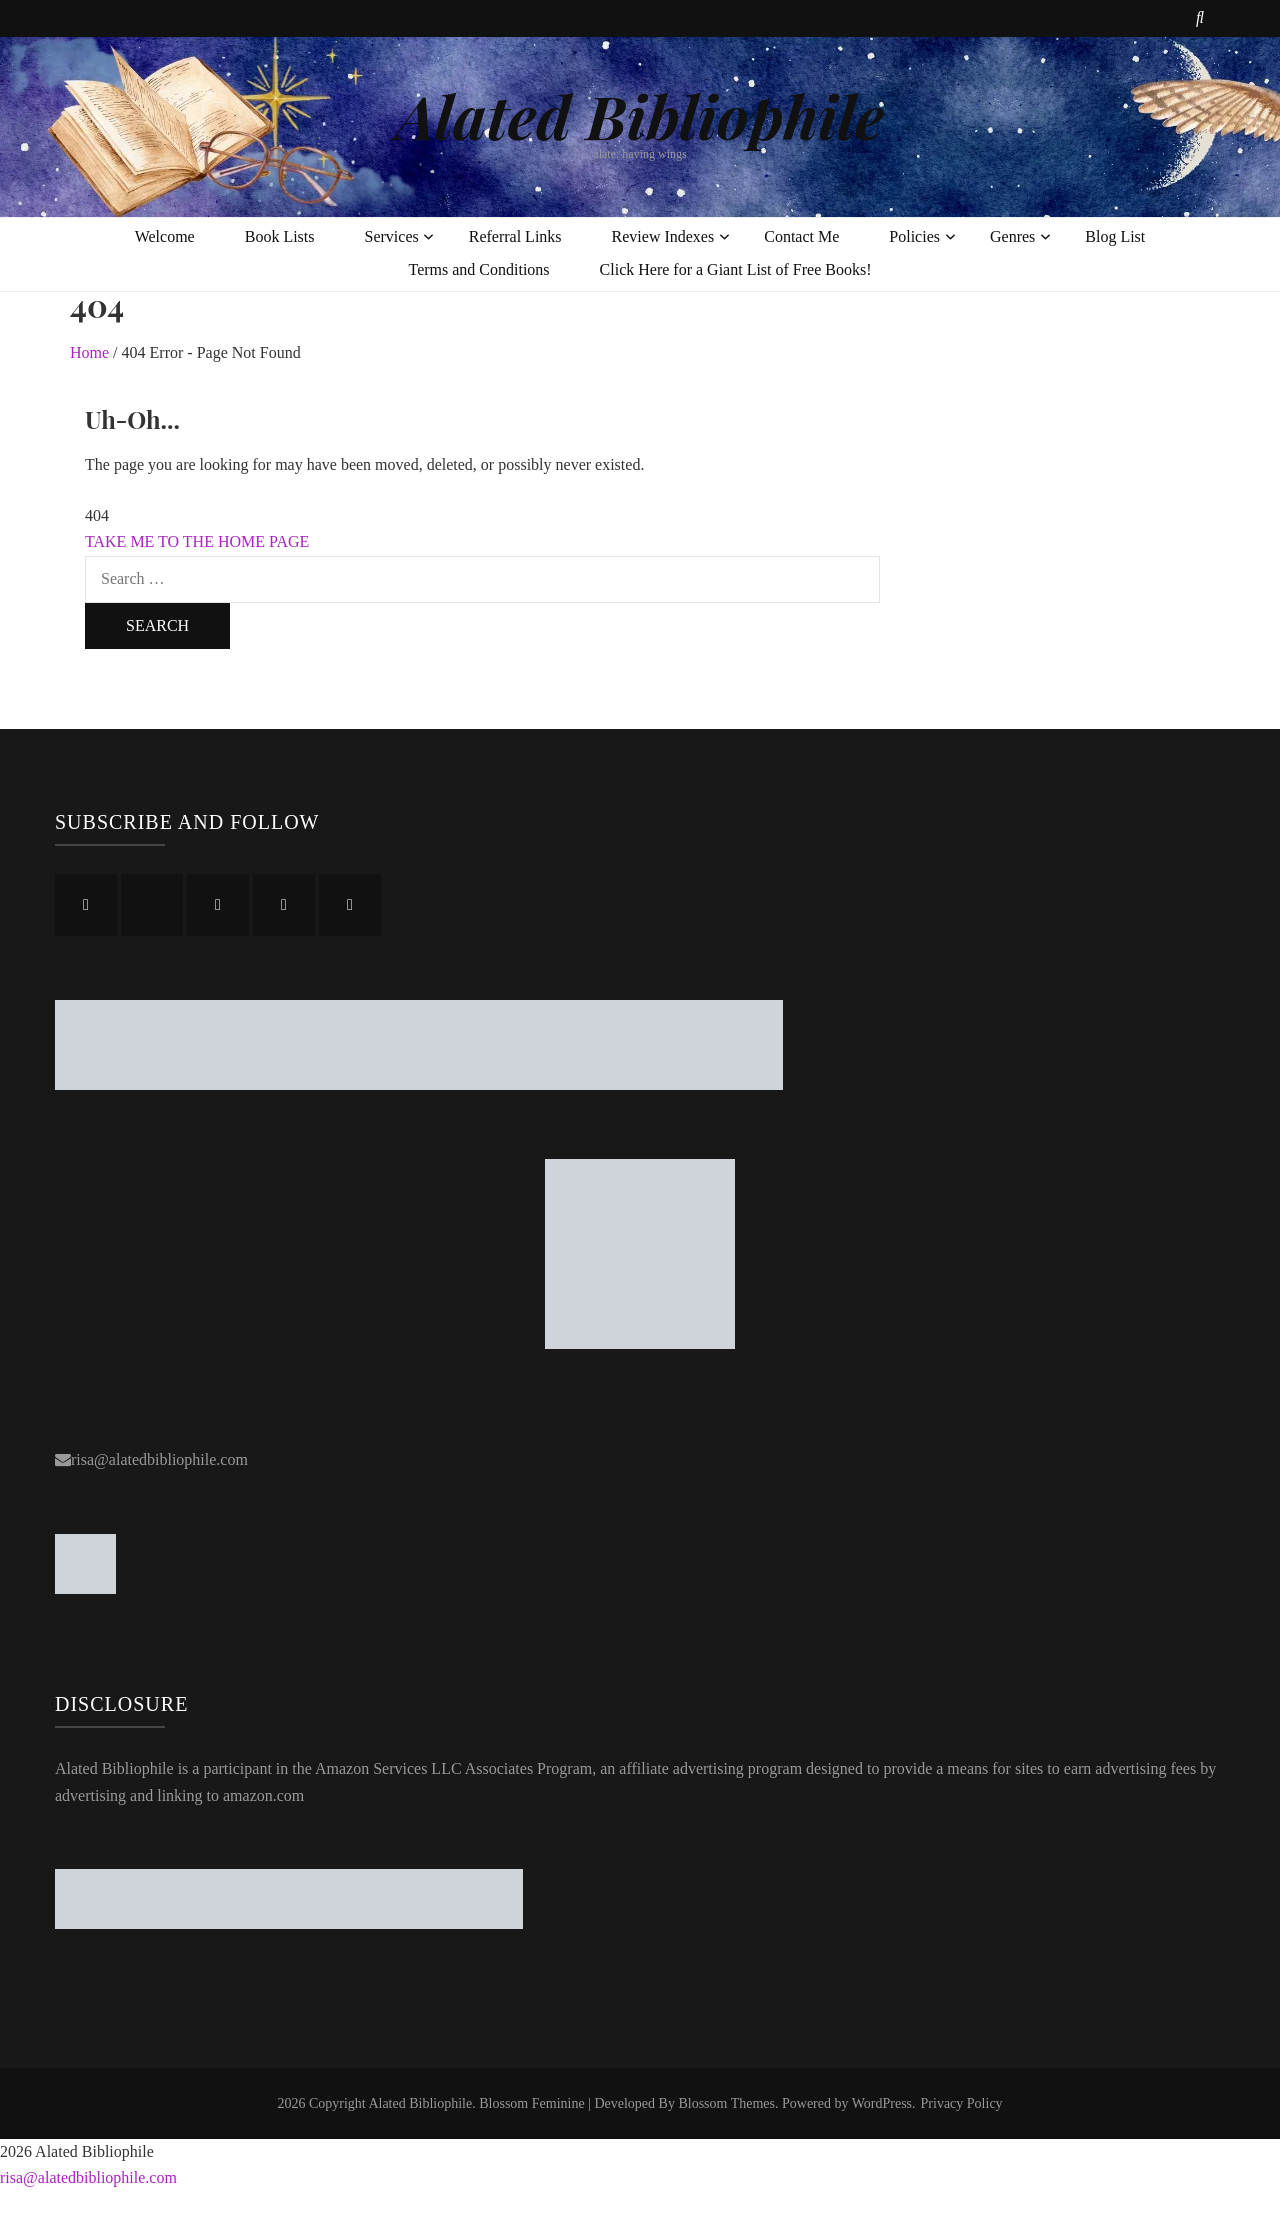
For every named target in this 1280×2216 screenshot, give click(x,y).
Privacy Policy (962, 2103)
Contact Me (801, 236)
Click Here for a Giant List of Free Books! (736, 269)
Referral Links (515, 236)
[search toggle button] (1200, 18)
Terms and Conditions (478, 269)
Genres (1012, 236)
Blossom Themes (726, 2103)
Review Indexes (663, 236)
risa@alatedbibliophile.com (159, 1459)
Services (392, 236)
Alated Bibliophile (640, 115)
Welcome (165, 236)
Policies (914, 236)
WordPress (882, 2103)
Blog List (1115, 236)
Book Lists (280, 236)
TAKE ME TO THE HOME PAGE (197, 541)
